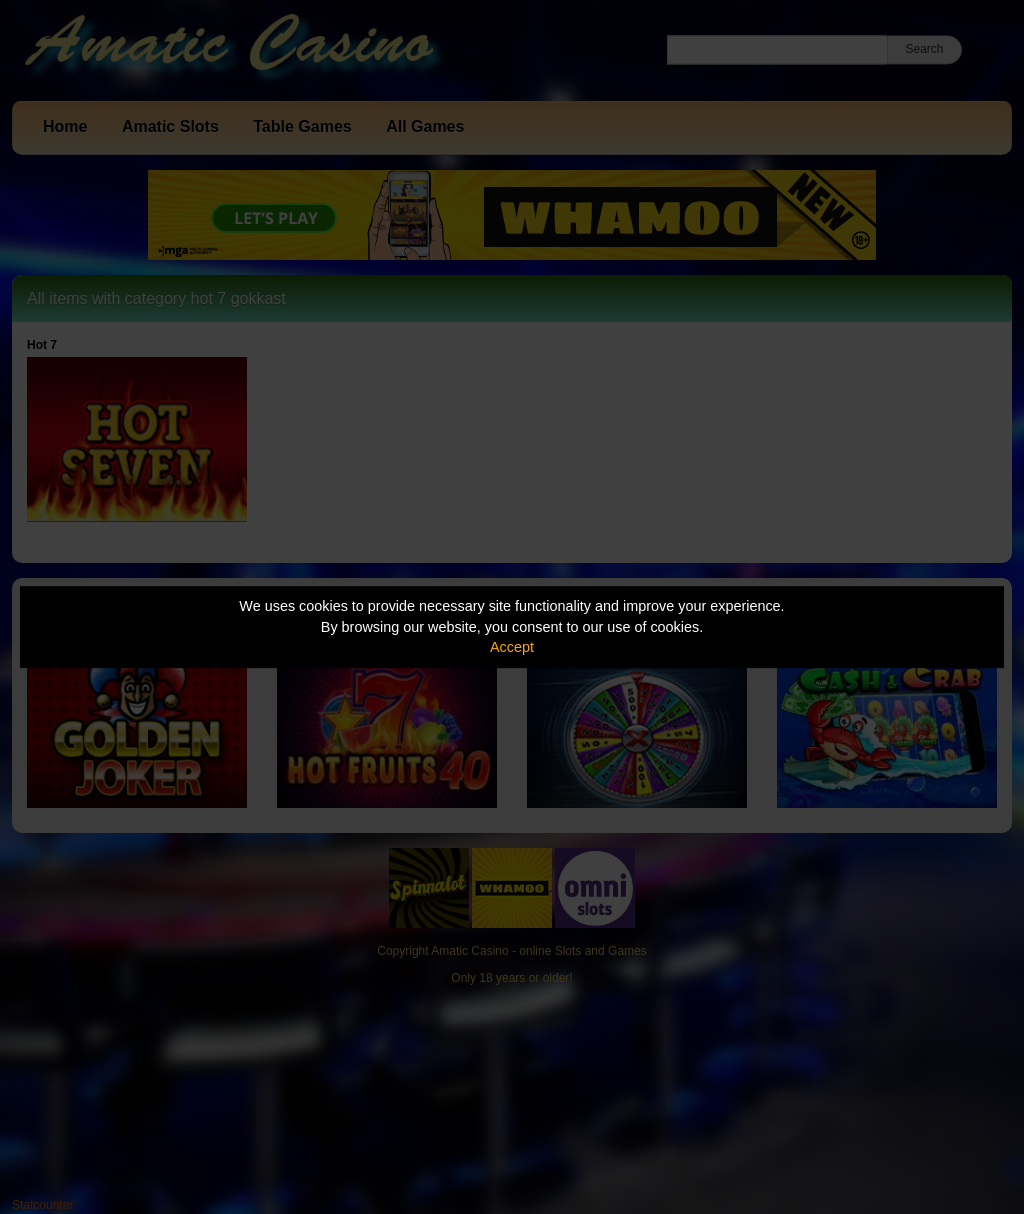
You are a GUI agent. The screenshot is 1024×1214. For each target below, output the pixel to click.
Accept (512, 647)
